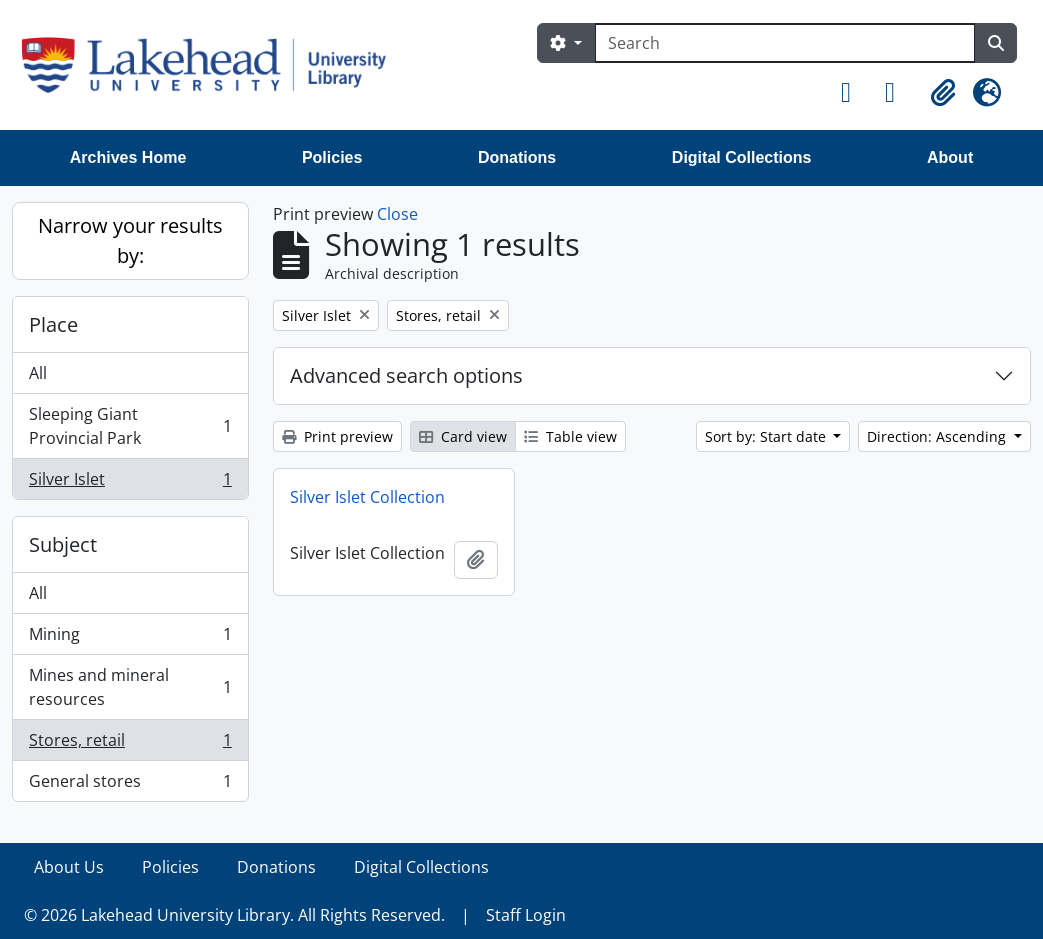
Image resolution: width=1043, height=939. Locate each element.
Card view (463, 436)
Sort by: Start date (767, 436)
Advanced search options (406, 375)
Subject (63, 544)
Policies (332, 157)
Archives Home (128, 157)
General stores (130, 785)
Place (53, 324)
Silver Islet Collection (367, 497)
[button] (855, 93)
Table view (570, 436)
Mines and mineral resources (130, 687)
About (950, 157)
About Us (69, 867)
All (38, 373)
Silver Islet (130, 483)
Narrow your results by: (130, 240)
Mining (130, 638)
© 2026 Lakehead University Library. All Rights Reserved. (234, 915)
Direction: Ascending (938, 436)
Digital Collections (742, 157)
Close (397, 214)
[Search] (785, 43)
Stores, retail (130, 744)
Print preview (337, 436)
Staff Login (526, 915)
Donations (517, 157)
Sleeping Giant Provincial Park (130, 426)
